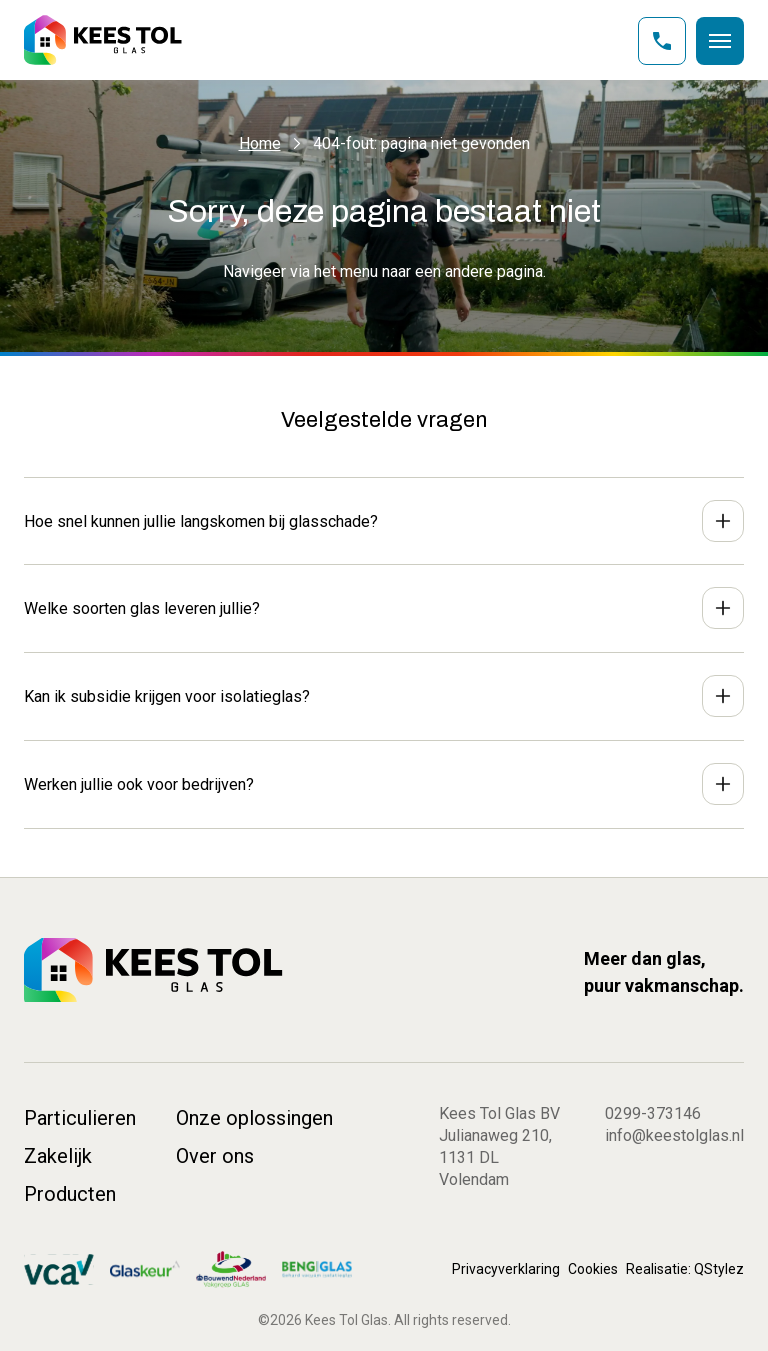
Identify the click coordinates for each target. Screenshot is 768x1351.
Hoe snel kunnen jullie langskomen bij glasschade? (201, 521)
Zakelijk (58, 1156)
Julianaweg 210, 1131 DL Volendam (495, 1157)
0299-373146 (653, 1113)
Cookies (593, 1269)
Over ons (215, 1156)
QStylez (719, 1269)
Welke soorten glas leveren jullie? (142, 608)
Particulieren (80, 1118)
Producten (70, 1194)
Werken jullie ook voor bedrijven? (139, 784)
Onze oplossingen (254, 1118)
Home (260, 143)
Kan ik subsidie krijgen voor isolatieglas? (167, 696)
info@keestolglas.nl (674, 1135)
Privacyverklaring (506, 1269)
